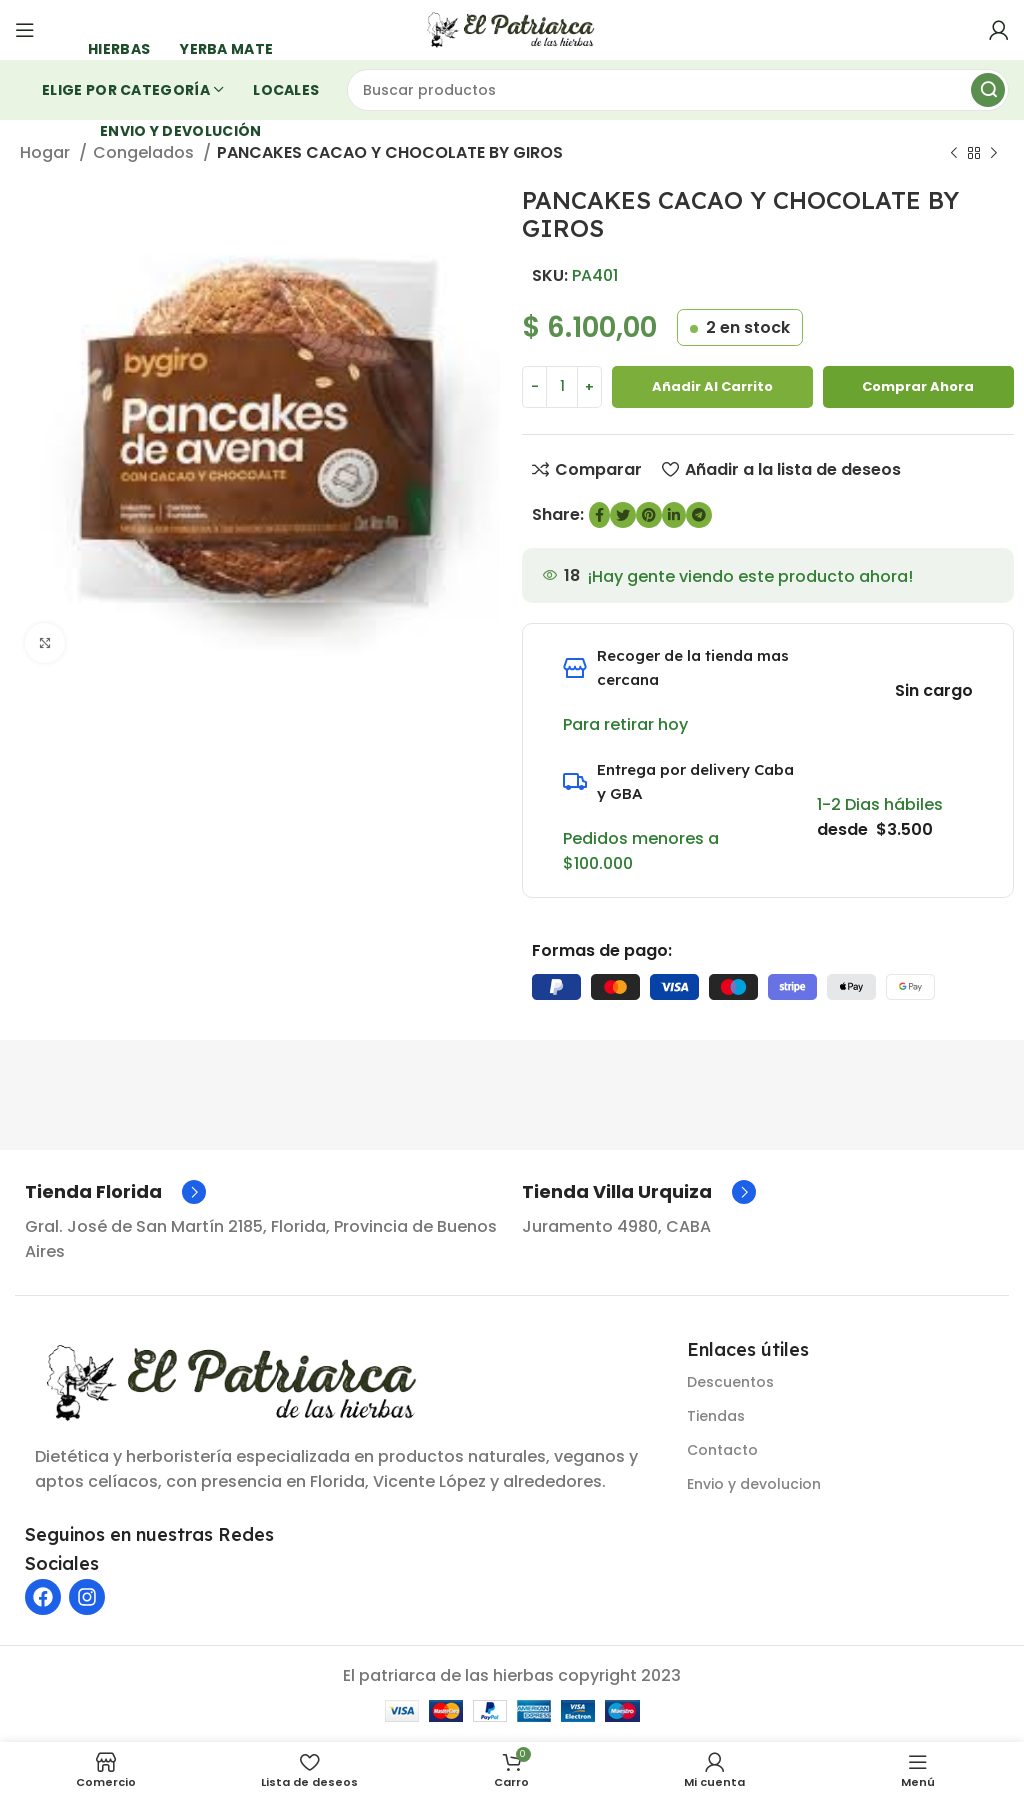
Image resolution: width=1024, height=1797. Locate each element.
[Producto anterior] (954, 154)
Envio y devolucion (754, 1484)
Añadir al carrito (712, 386)
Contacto (722, 1450)
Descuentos (730, 1382)
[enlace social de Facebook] (599, 515)
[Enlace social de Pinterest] (649, 515)
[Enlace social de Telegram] (699, 515)
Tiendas (716, 1416)
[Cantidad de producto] (562, 387)
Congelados (145, 152)
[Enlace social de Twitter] (623, 515)
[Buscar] (678, 90)
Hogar (47, 152)
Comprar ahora (918, 386)
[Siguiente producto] (994, 154)
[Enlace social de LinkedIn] (674, 515)
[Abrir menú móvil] (25, 30)
